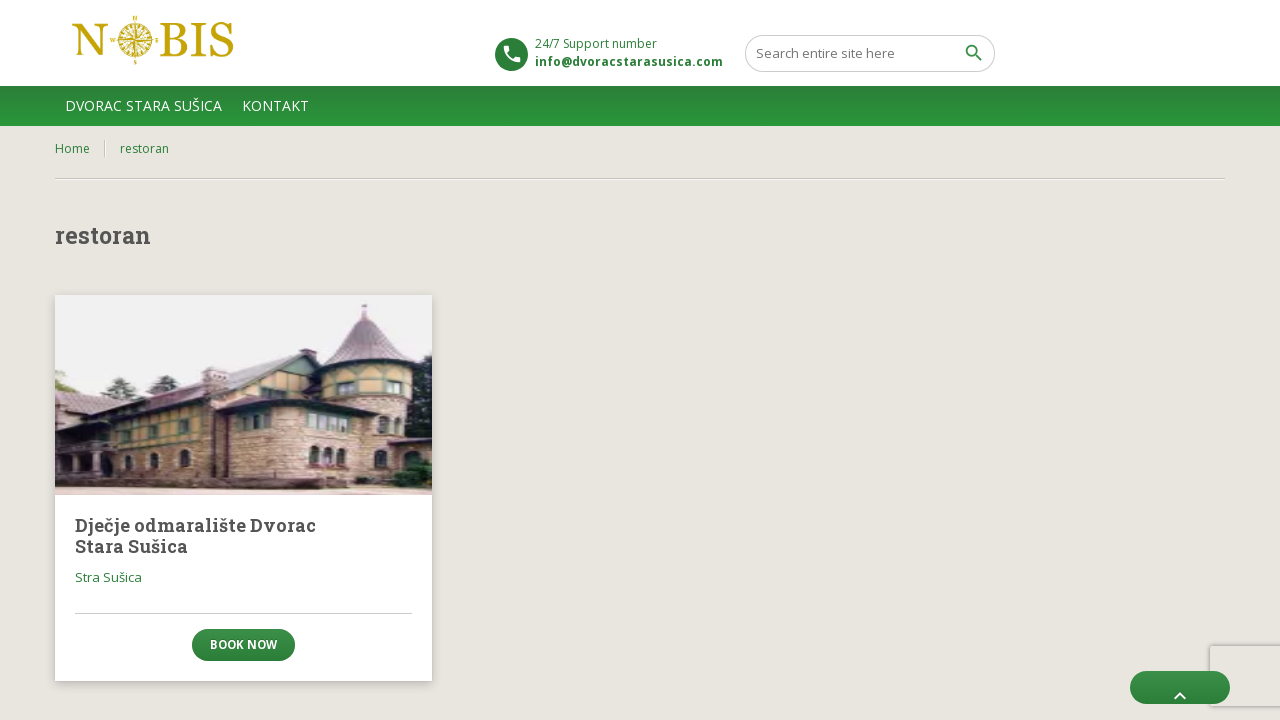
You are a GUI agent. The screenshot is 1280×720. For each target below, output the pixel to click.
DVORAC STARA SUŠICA (143, 105)
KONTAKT (275, 105)
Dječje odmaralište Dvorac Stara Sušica (195, 536)
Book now (243, 644)
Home (72, 148)
